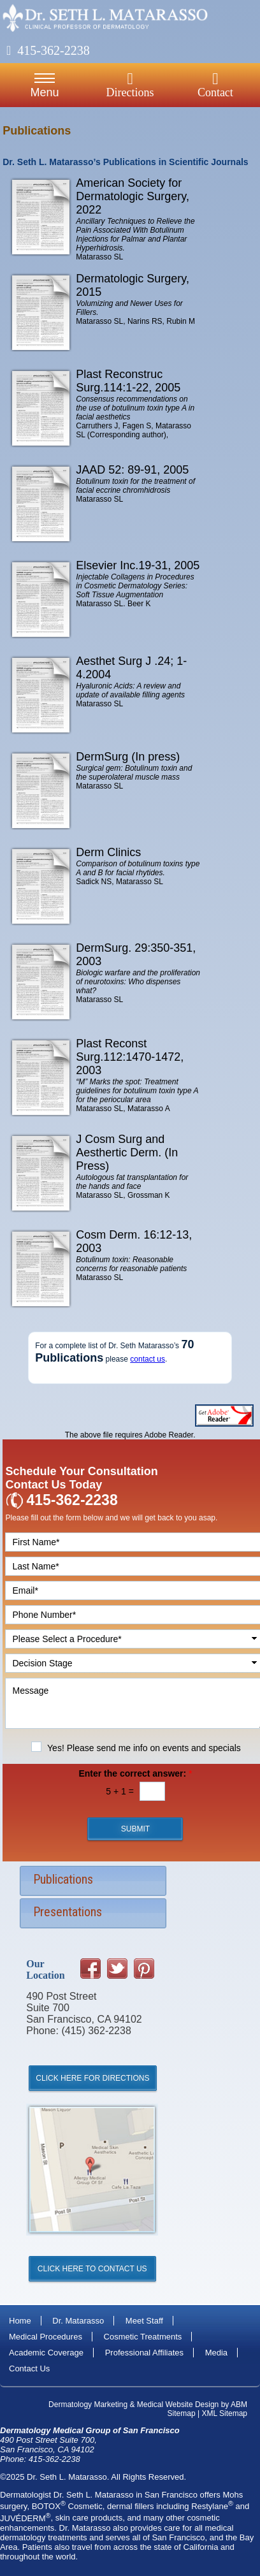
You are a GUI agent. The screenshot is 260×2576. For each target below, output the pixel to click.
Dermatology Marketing (87, 2404)
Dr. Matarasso (78, 2320)
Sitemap (182, 2413)
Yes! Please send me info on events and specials (144, 1748)
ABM (239, 2404)
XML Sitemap (224, 2413)
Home (20, 2320)
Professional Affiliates (144, 2352)
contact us (147, 1359)
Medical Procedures (45, 2336)
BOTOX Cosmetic (67, 2506)
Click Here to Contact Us (92, 2268)
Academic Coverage (46, 2352)
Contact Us (29, 2368)
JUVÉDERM (25, 2518)
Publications (63, 1879)
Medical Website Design (178, 2404)
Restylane (212, 2506)
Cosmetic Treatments (143, 2336)
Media (216, 2352)
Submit (135, 1828)
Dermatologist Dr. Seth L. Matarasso (67, 2495)
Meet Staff (144, 2320)
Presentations (67, 1911)
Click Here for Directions (92, 2078)
